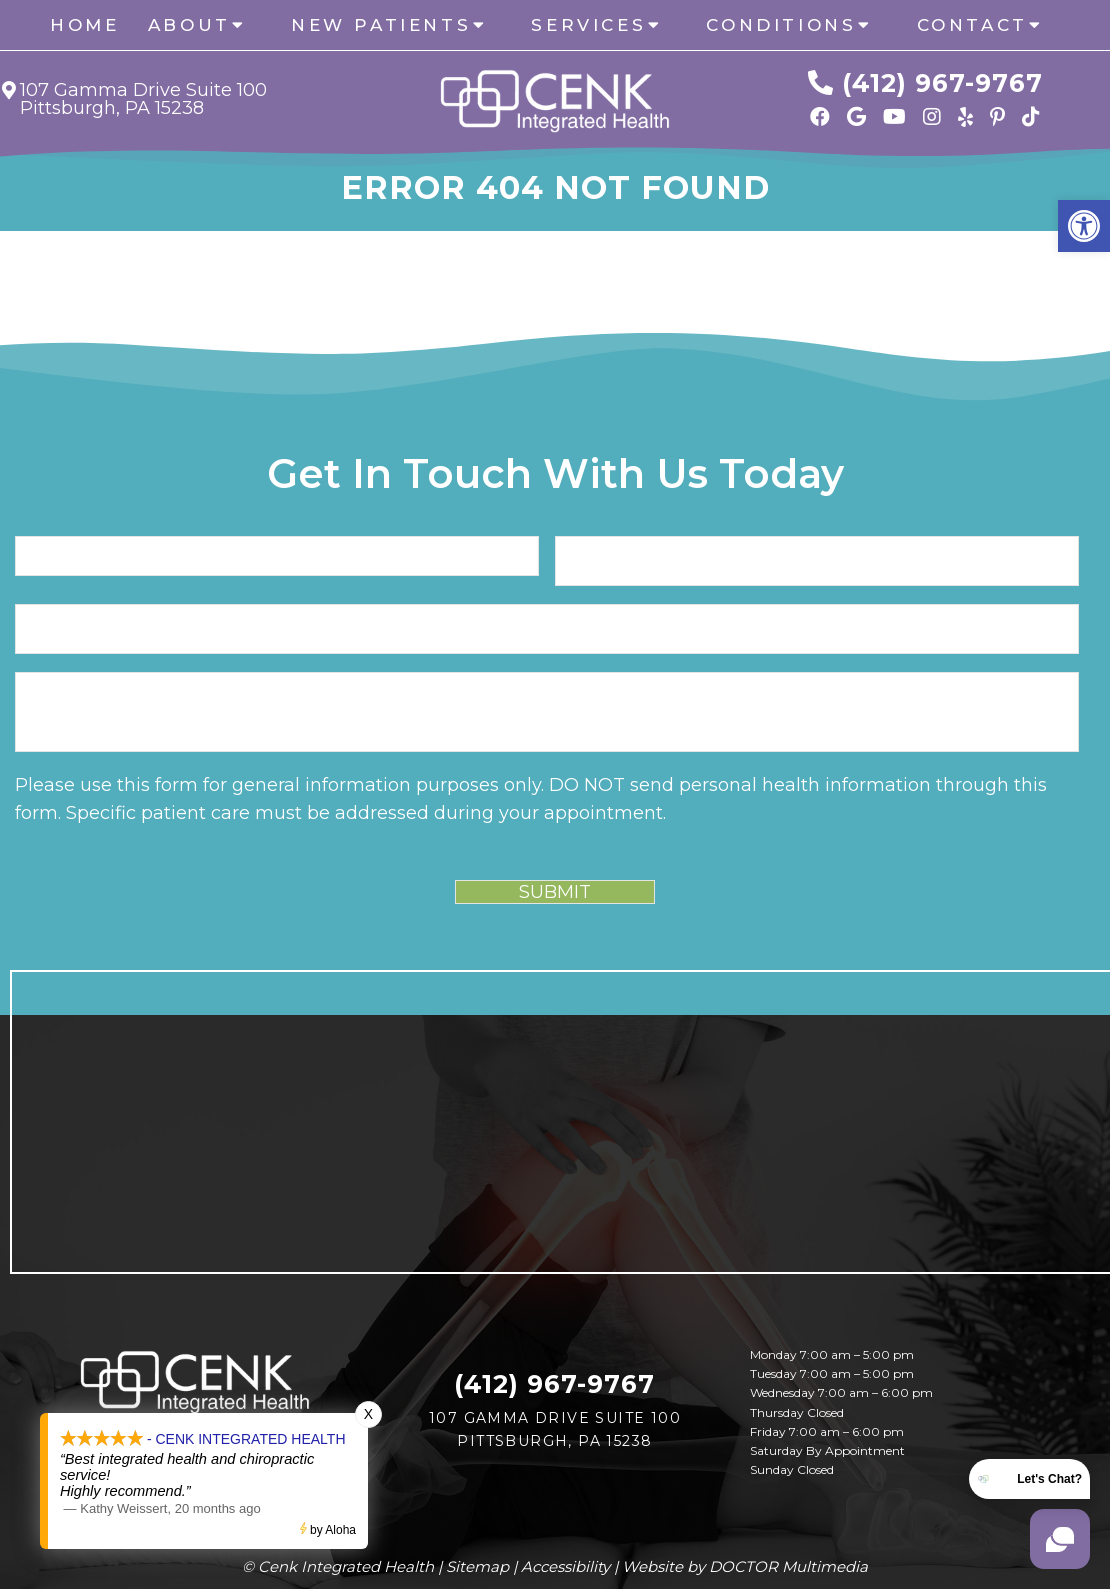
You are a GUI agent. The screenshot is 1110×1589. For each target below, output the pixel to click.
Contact (972, 25)
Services (588, 25)
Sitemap (477, 1566)
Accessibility (565, 1566)
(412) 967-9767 (942, 83)
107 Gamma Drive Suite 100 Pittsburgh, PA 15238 (143, 99)
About (189, 25)
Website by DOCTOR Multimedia (745, 1566)
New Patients (381, 25)
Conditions (781, 25)
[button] (1084, 226)
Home (84, 25)
